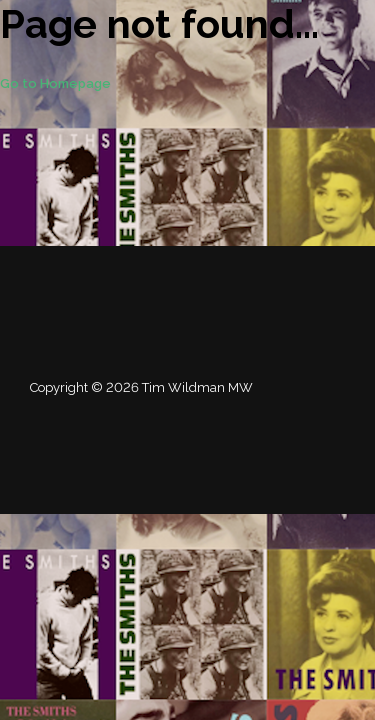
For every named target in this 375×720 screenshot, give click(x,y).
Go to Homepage (55, 83)
